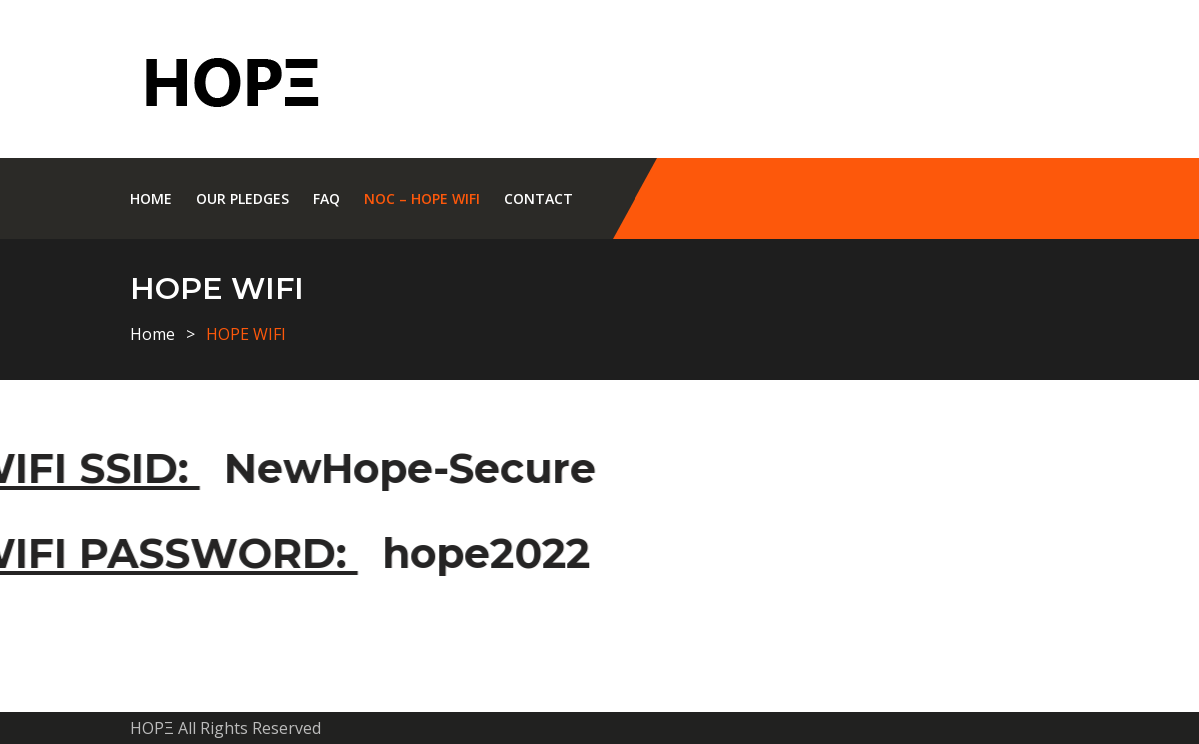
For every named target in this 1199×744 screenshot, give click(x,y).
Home (151, 198)
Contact (538, 198)
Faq (326, 198)
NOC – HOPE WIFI (422, 198)
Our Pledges (242, 198)
